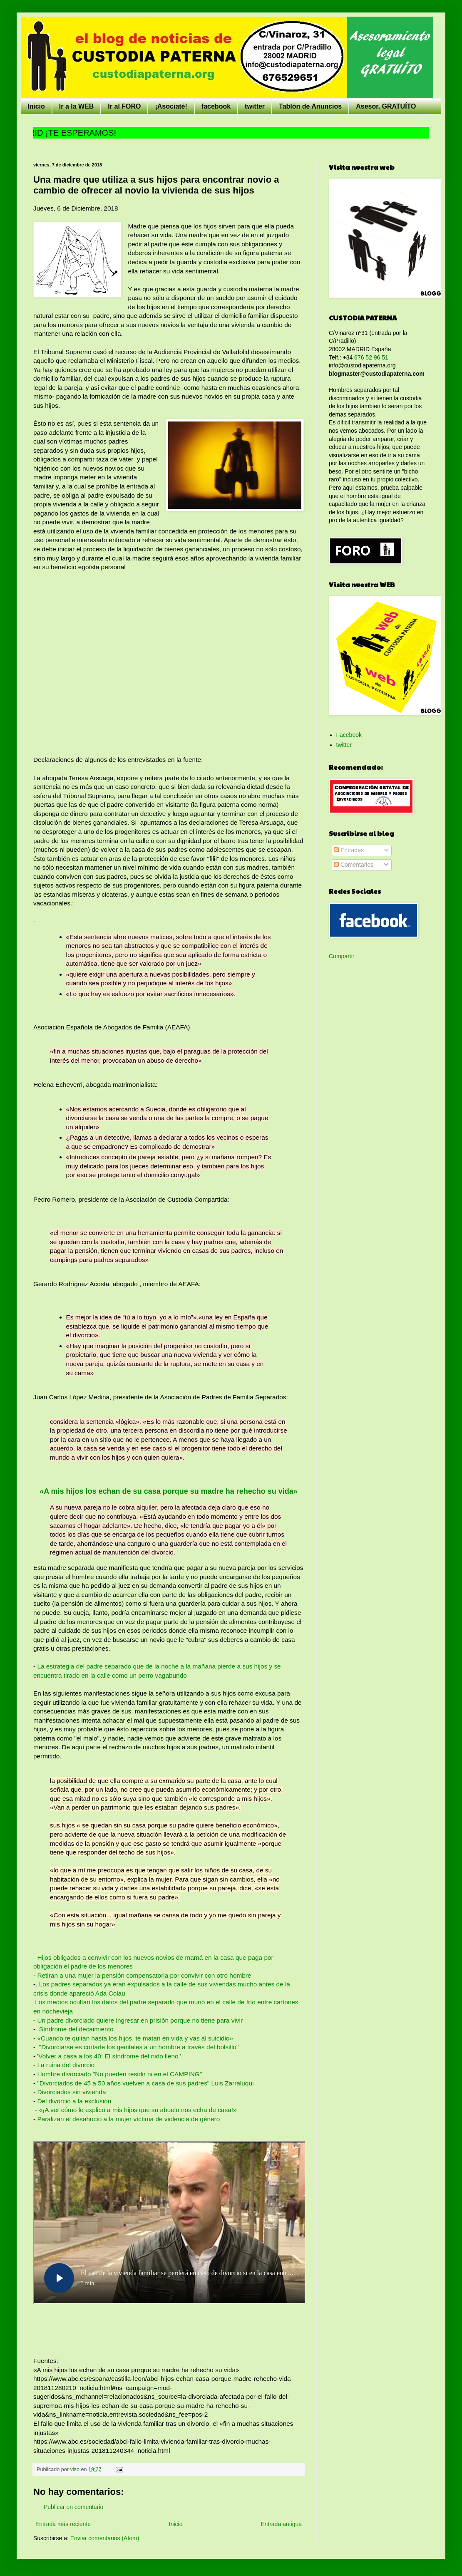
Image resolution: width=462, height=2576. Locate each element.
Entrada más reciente (63, 2524)
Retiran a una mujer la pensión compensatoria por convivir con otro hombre (144, 1975)
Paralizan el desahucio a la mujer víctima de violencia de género (128, 2118)
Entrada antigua (281, 2524)
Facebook (349, 734)
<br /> (169, 2222)
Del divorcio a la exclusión (74, 2101)
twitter (255, 106)
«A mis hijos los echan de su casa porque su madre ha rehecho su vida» (169, 1491)
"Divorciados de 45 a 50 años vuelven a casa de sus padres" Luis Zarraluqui (145, 2083)
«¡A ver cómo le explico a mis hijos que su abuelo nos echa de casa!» (138, 2109)
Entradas (349, 850)
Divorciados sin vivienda (71, 2091)
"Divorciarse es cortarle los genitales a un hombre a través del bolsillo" (139, 2046)
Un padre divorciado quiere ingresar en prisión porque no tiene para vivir (140, 2020)
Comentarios (353, 864)
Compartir (341, 956)
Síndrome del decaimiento (76, 2029)
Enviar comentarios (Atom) (104, 2538)
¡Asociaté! (171, 106)
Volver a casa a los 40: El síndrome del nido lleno (109, 2056)
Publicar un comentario (73, 2507)
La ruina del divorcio (65, 2064)
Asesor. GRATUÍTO (386, 106)
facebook (216, 106)
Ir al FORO (124, 106)
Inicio (36, 106)
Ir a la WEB (76, 106)
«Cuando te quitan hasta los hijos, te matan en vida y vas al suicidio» (135, 2038)
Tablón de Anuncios (310, 106)
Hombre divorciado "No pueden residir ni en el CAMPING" (119, 2074)
